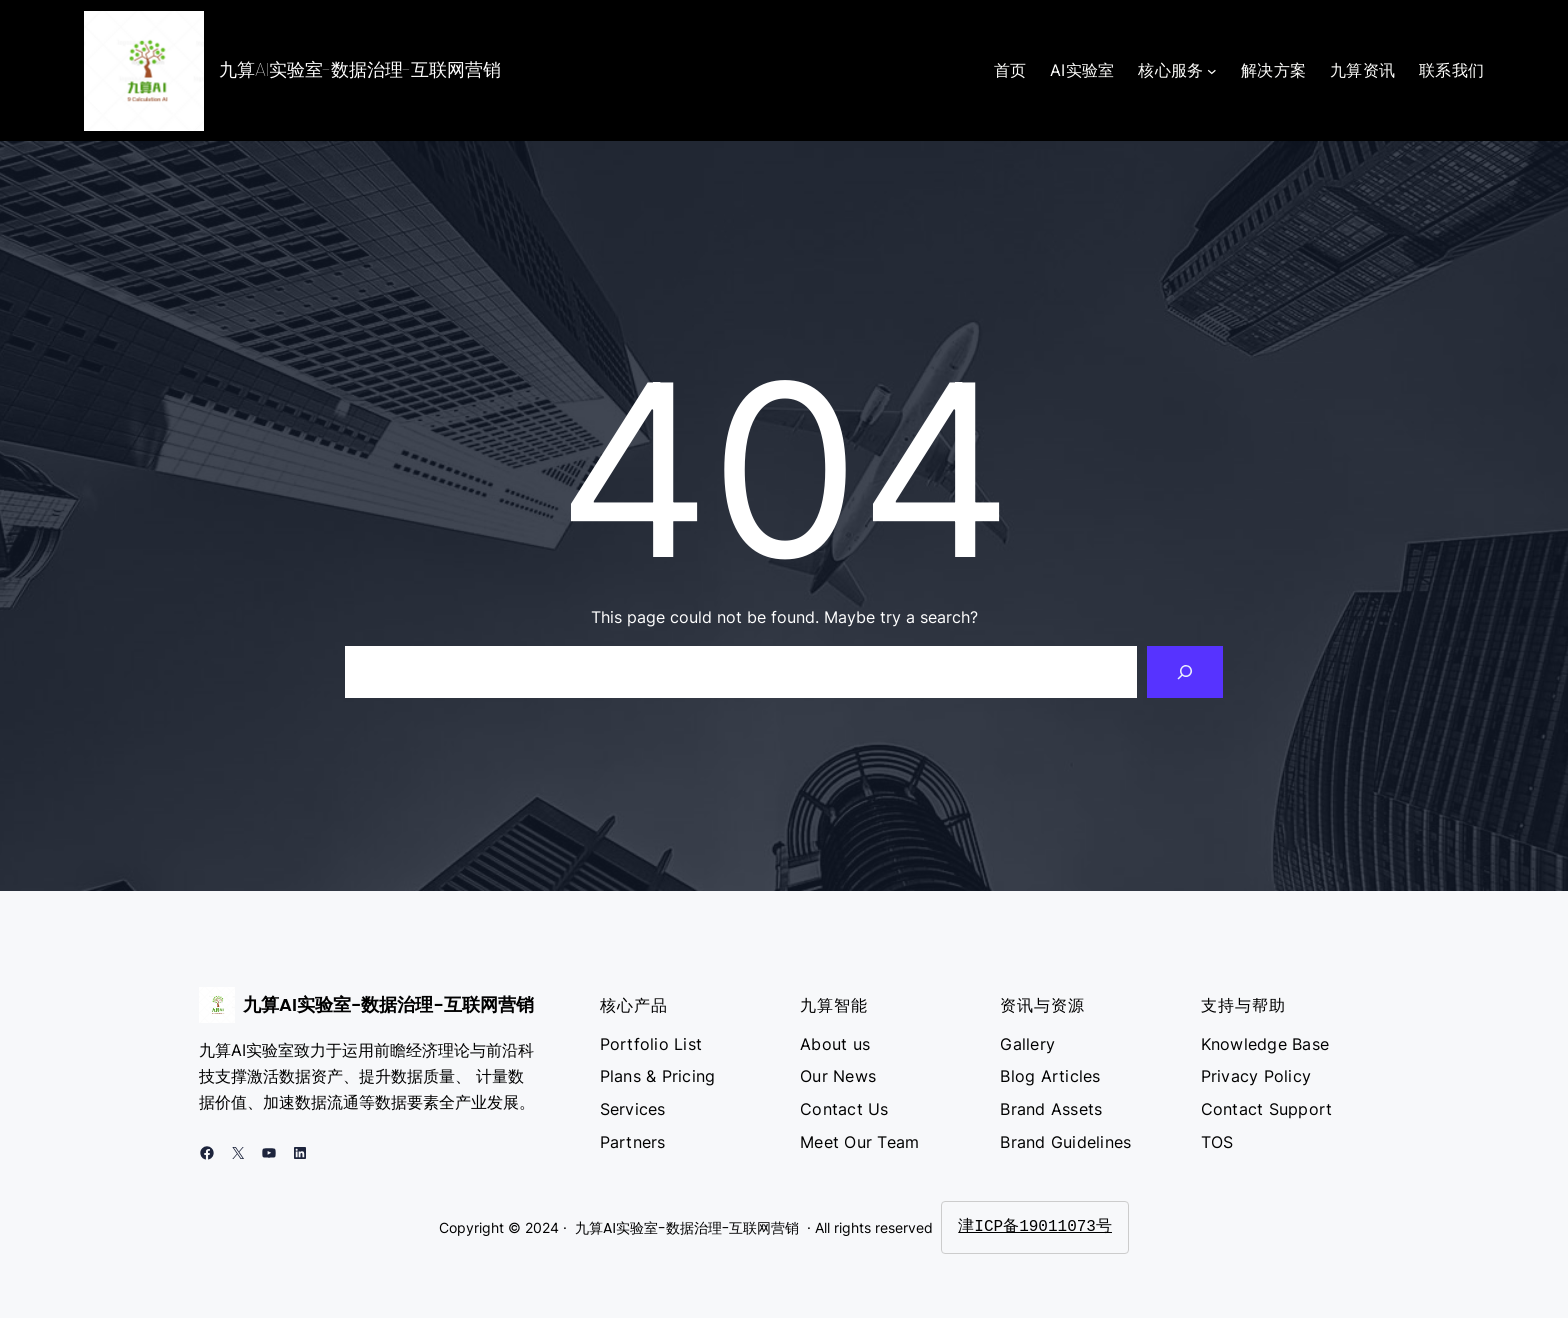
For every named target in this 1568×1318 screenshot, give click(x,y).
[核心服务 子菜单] (1212, 71)
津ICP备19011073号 (1035, 1227)
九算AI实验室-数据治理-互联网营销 (360, 69)
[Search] (1185, 672)
